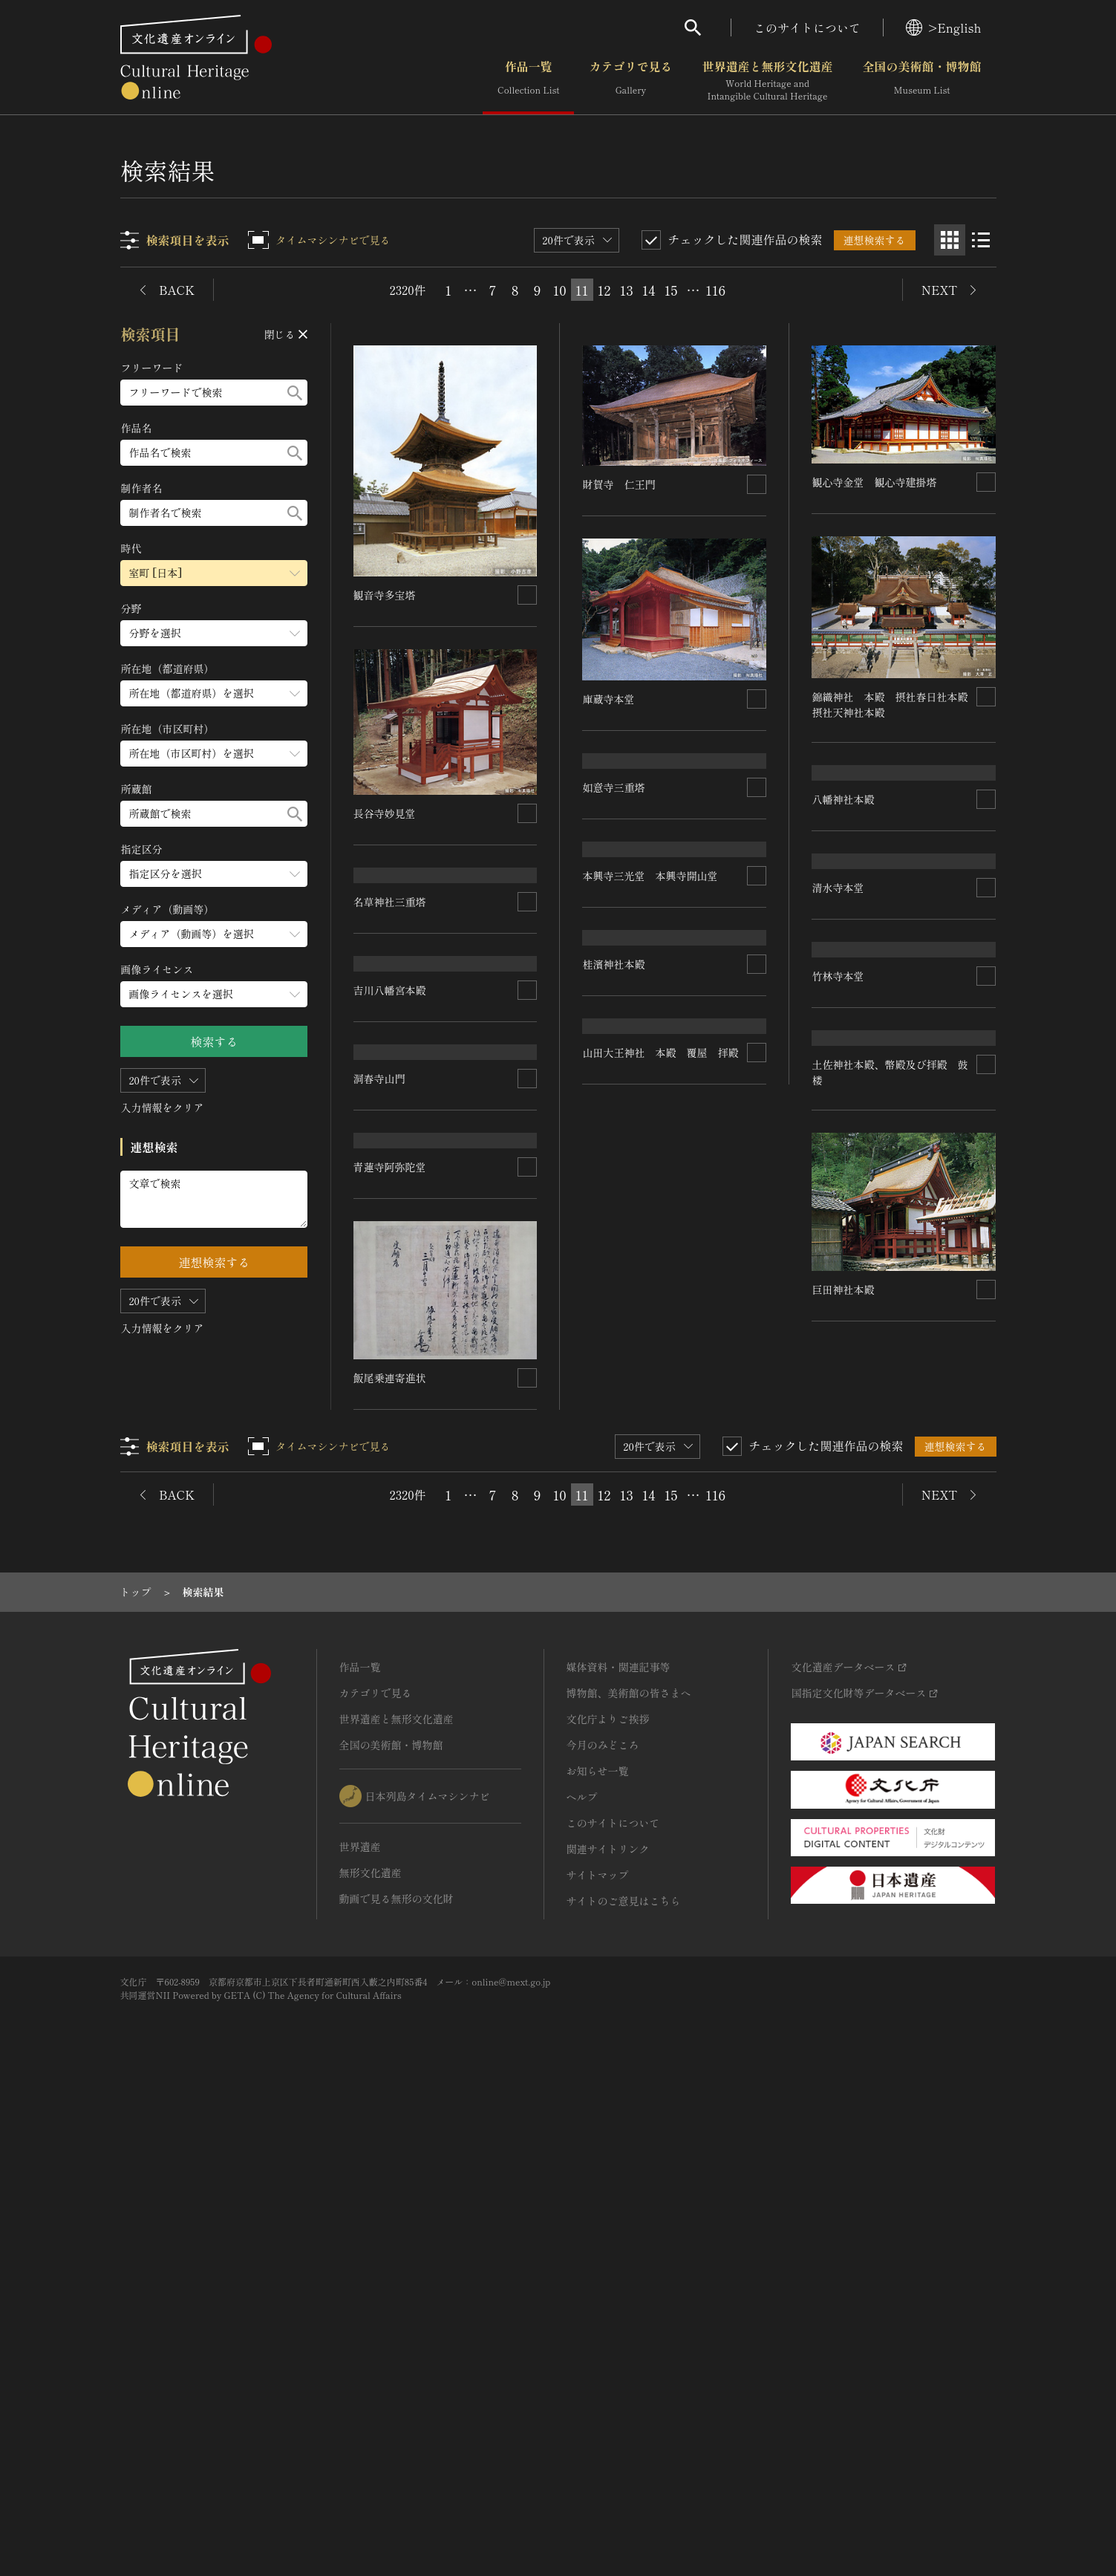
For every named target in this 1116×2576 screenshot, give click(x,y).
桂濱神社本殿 (843, 1449)
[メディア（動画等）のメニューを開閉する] (214, 934)
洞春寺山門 (609, 1426)
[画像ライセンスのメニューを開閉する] (214, 994)
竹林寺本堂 (380, 1542)
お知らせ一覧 (598, 2256)
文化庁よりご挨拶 (608, 2204)
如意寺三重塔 (614, 1032)
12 (604, 289)
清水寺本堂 (838, 1234)
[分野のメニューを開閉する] (214, 633)
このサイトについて (807, 27)
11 (582, 289)
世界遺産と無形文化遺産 (767, 81)
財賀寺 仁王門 (619, 484)
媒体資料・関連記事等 (618, 2152)
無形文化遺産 (370, 2358)
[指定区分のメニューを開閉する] (214, 874)
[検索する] (295, 393)
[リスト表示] (980, 240)
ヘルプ (582, 2282)
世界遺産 (360, 2332)
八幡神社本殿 (843, 1034)
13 (626, 289)
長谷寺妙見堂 (385, 812)
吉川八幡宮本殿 (390, 1331)
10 (559, 289)
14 (649, 289)
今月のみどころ (603, 2230)
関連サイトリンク (608, 2334)
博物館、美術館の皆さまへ (629, 2178)
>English (943, 27)
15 (671, 289)
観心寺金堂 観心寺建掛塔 (874, 481)
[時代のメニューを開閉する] (214, 573)
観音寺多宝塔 (385, 595)
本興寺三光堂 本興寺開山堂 (650, 1244)
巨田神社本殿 (614, 1859)
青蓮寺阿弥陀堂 (848, 1652)
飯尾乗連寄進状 (848, 1862)
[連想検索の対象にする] (528, 595)
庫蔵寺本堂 (609, 698)
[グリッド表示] (949, 240)
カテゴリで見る (630, 81)
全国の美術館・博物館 (921, 81)
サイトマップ (598, 2360)
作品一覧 (528, 81)
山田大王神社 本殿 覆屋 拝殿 (432, 1732)
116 (715, 289)
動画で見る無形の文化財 (396, 2384)
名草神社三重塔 (390, 1140)
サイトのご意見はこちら (624, 2386)
